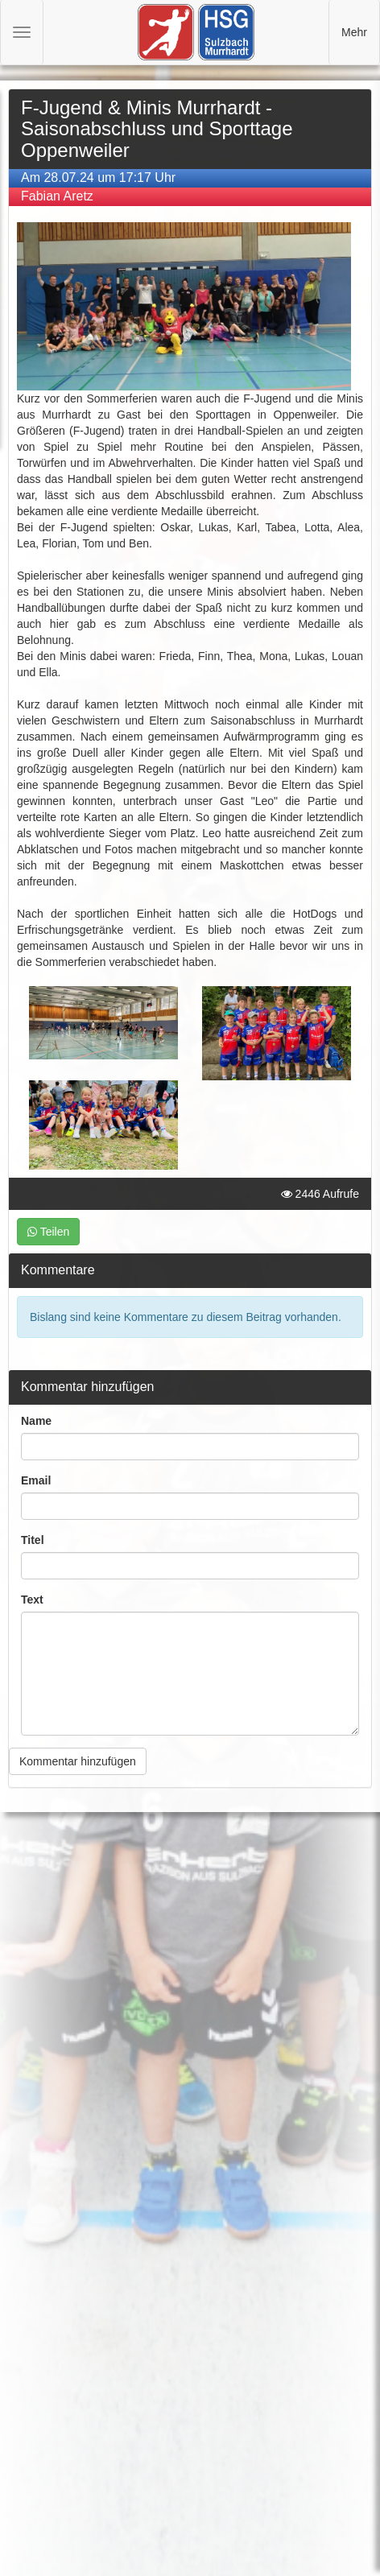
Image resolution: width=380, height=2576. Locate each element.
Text (32, 1599)
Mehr (354, 32)
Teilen (48, 1231)
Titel (32, 1540)
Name (36, 1420)
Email (36, 1480)
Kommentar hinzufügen (77, 1761)
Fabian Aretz (57, 196)
